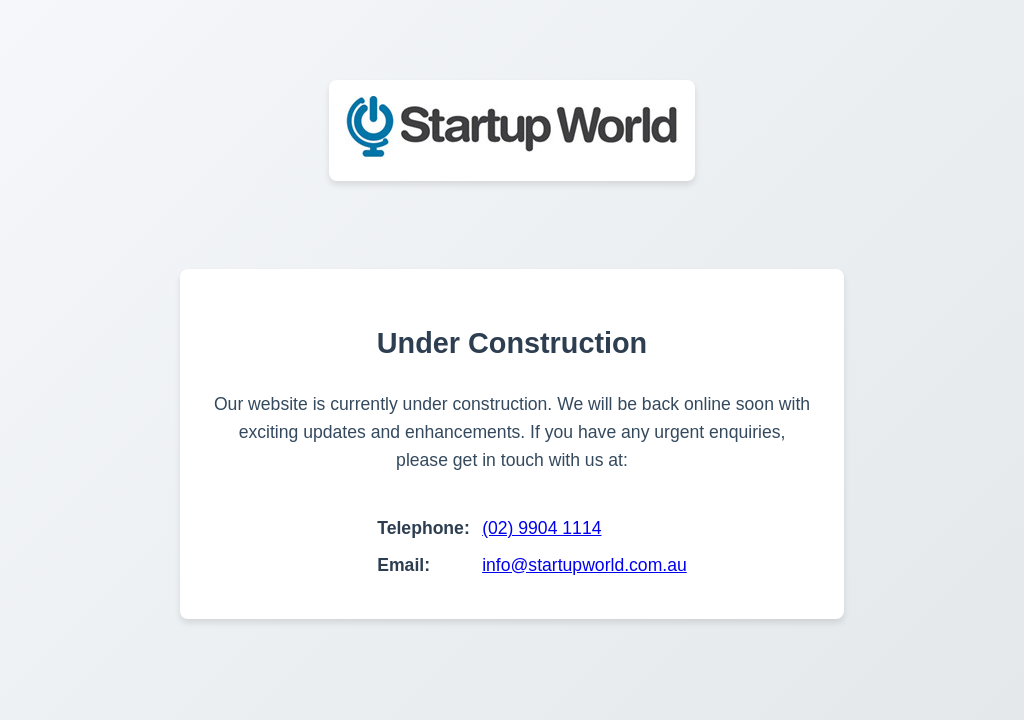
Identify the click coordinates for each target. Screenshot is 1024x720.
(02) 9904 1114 (541, 528)
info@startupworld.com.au (584, 565)
